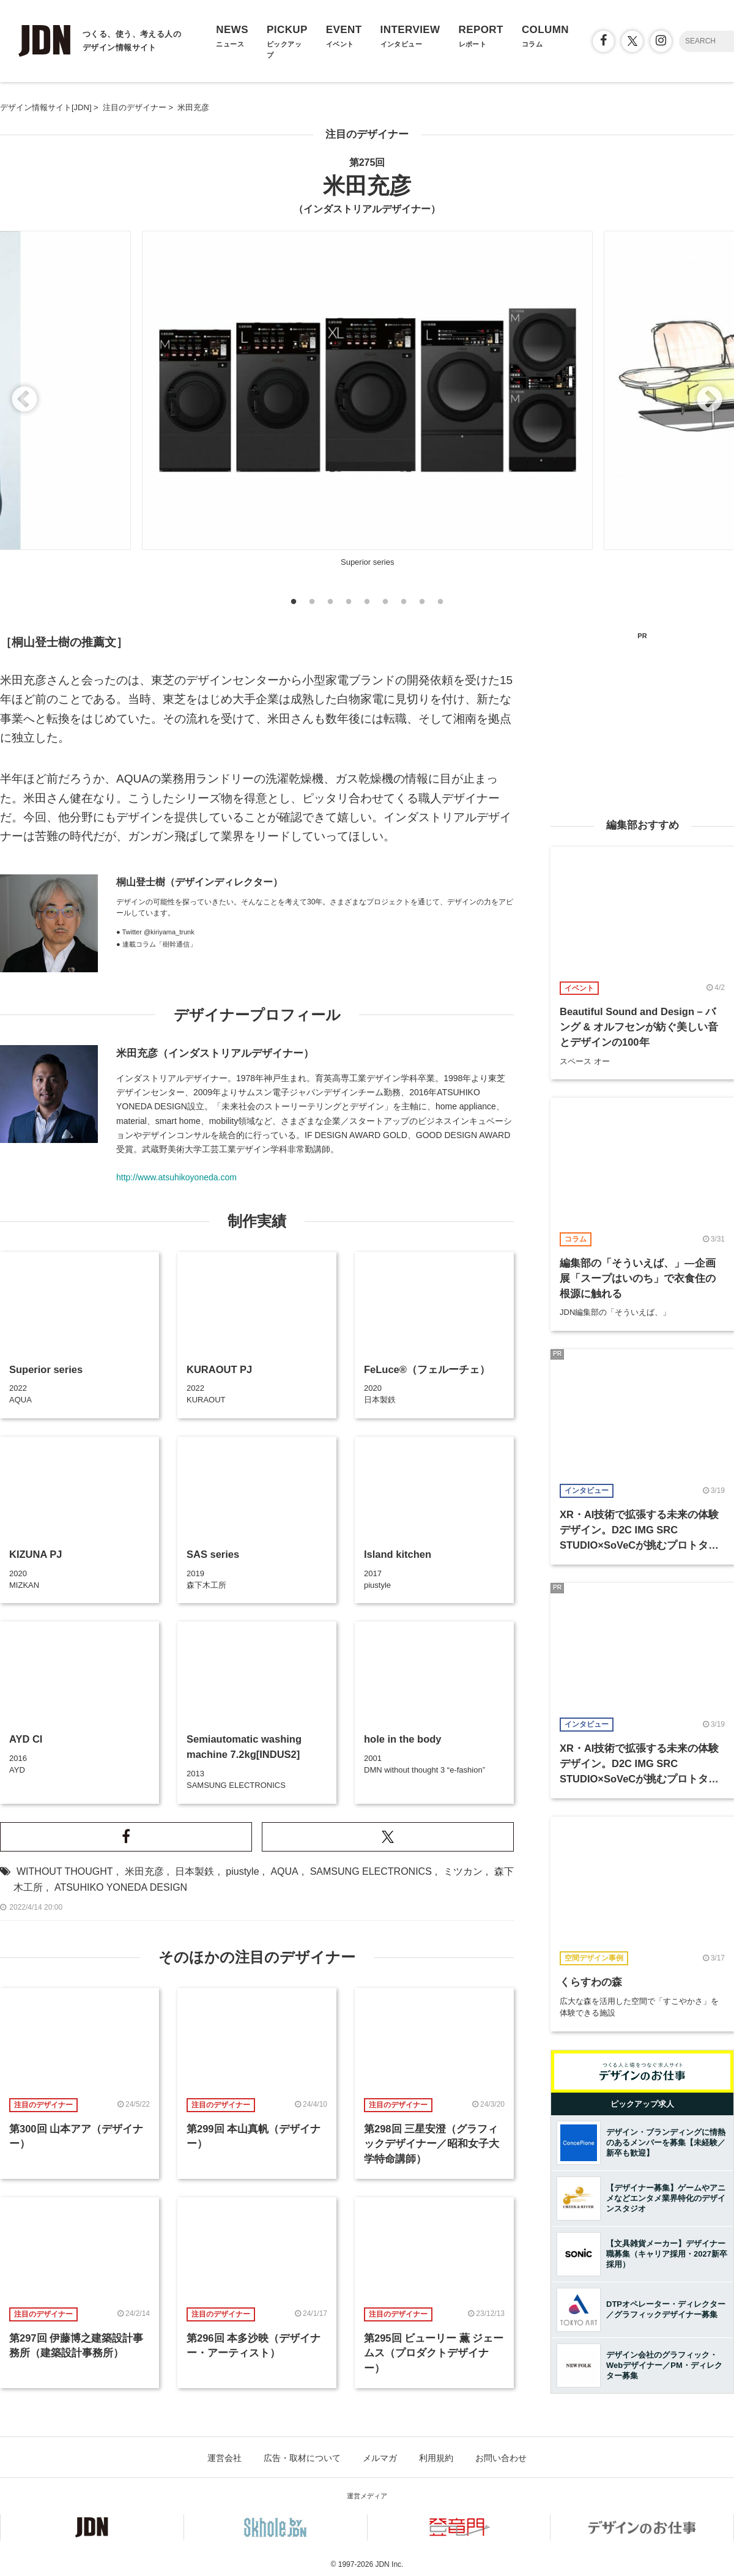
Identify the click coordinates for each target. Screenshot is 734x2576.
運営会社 (224, 2458)
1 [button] (293, 605)
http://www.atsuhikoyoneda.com (176, 1177)
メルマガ (380, 2458)
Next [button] (709, 400)
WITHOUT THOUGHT (65, 1871)
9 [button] (440, 605)
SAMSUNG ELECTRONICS (371, 1871)
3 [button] (330, 605)
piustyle (242, 1871)
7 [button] (404, 605)
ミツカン (463, 1871)
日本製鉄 (194, 1871)
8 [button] (422, 605)
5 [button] (367, 605)
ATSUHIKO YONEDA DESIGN (120, 1887)
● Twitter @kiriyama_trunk (155, 932)
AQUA (284, 1871)
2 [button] (312, 605)
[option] (367, 401)
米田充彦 (144, 1871)
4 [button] (349, 605)
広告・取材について (302, 2458)
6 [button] (385, 605)
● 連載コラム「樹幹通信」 (156, 944)
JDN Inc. (389, 2564)
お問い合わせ (501, 2458)
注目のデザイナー (367, 134)
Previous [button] (24, 400)
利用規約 (436, 2458)
